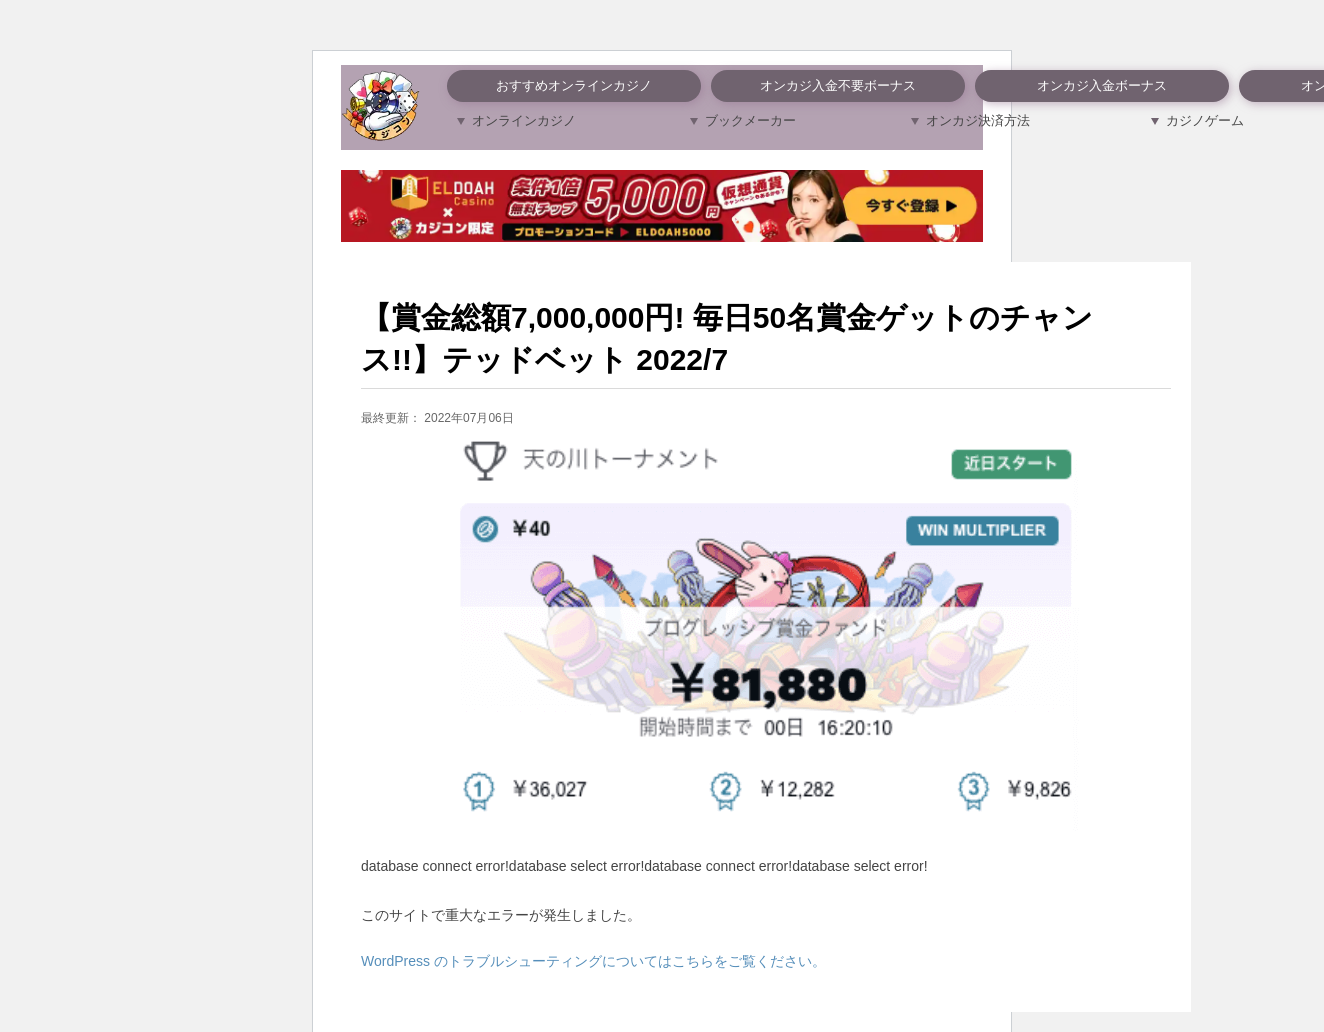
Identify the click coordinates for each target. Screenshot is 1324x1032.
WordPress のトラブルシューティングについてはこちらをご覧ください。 (593, 961)
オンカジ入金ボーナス (1102, 85)
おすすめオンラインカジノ (574, 85)
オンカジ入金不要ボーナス (838, 85)
